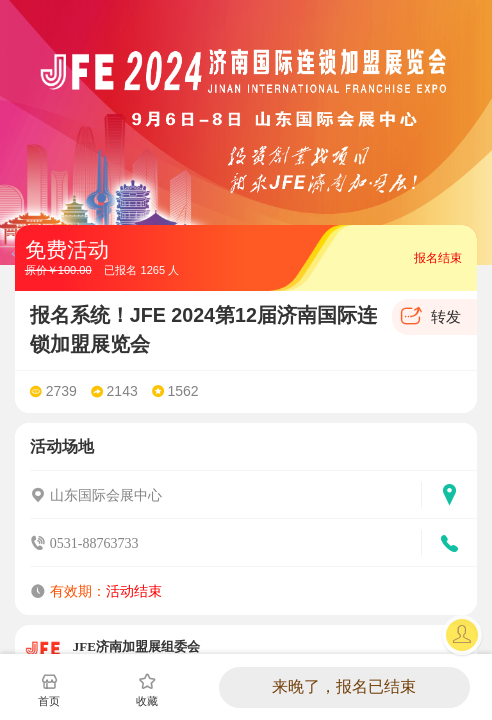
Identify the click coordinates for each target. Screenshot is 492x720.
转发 (446, 316)
